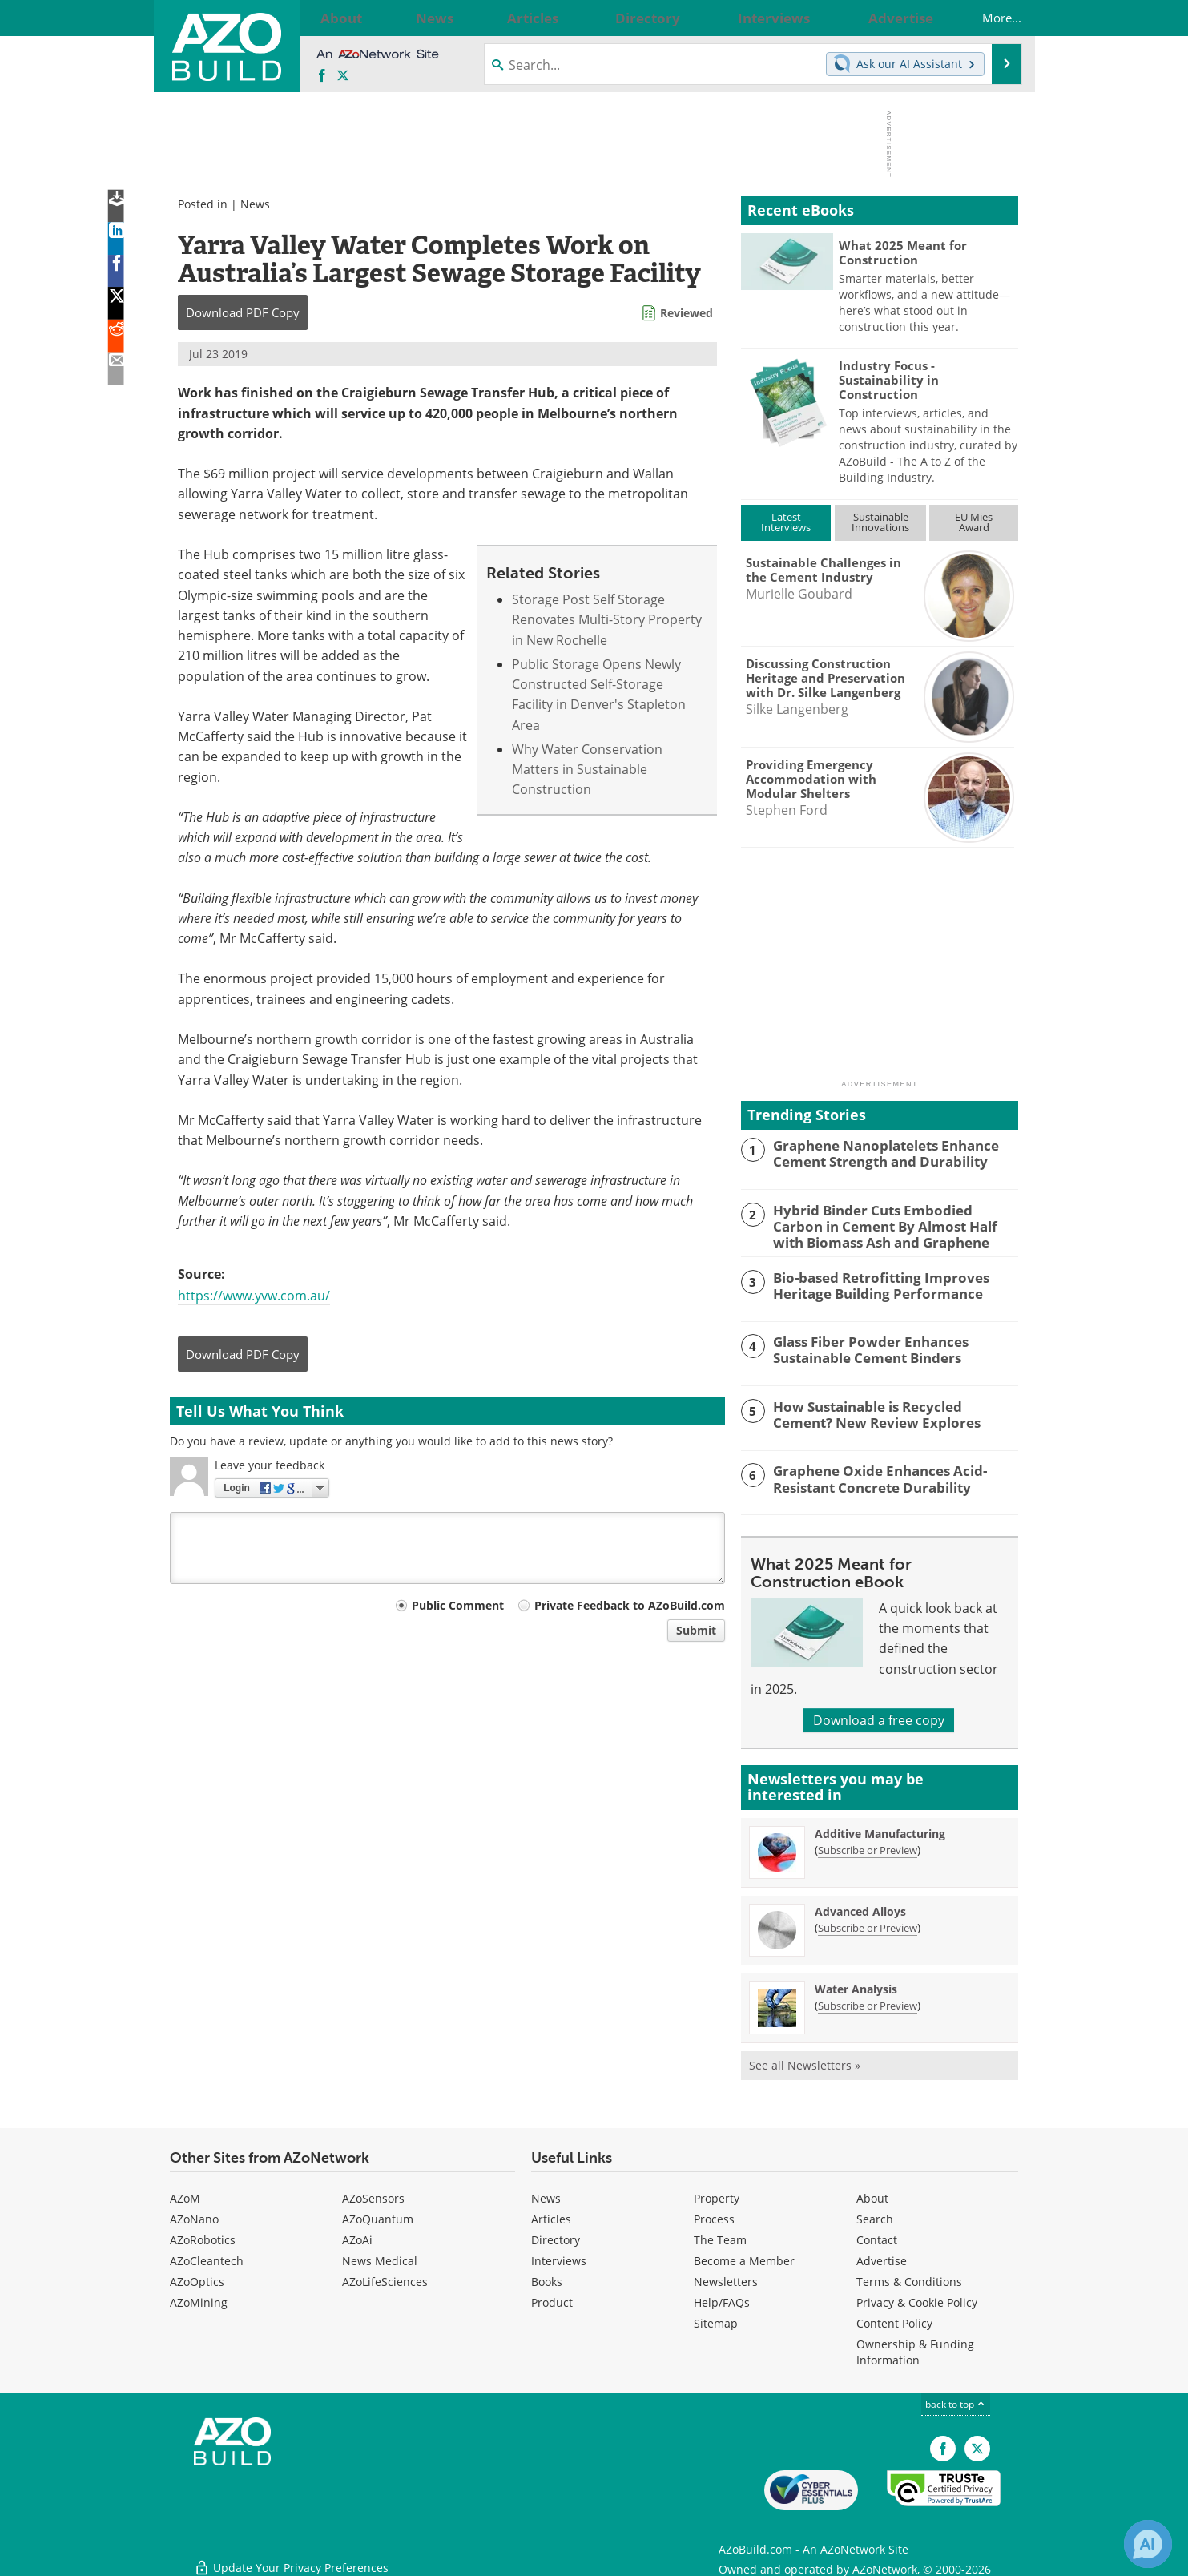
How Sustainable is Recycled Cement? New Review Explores (887, 1411)
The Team (720, 2237)
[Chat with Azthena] (1148, 2544)
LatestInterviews (786, 522)
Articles (551, 2216)
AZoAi (357, 2237)
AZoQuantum (377, 2216)
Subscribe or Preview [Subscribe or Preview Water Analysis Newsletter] (867, 2003)
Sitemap (716, 2320)
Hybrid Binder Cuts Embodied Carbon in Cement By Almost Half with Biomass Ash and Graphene (894, 1224)
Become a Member (744, 2258)
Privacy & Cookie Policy (916, 2300)
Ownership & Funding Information (915, 2349)
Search (874, 2216)
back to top (955, 2402)
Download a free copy (878, 1718)
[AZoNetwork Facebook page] (322, 76)
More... (985, 18)
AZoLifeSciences (385, 2279)
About (872, 2195)
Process (714, 2216)
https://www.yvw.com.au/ (254, 1295)
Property (716, 2195)
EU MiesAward (974, 522)
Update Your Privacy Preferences (291, 2555)
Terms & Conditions (909, 2279)
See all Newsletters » (804, 2062)
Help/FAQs (722, 2300)
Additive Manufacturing (880, 1831)
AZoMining (199, 2300)
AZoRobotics (203, 2237)
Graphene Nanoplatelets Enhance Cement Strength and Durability (875, 1152)
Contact (876, 2237)
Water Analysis (856, 1986)
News (255, 204)
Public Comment (458, 1605)
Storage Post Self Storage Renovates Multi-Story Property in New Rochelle (607, 620)
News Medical (379, 2258)
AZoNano (194, 2216)
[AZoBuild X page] (342, 76)
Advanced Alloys (860, 1909)
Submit (696, 1630)
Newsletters (726, 2279)
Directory (555, 2237)
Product (552, 2300)
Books (546, 2279)
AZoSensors (373, 2195)
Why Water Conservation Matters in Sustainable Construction (587, 769)
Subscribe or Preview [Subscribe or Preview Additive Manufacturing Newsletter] (867, 1847)
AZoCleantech (207, 2258)
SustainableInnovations (880, 522)
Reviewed (686, 312)
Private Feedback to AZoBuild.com (629, 1605)
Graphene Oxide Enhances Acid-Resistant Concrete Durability (869, 1475)
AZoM (185, 2195)
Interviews (558, 2258)
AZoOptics (197, 2279)
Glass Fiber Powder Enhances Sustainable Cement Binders (860, 1346)
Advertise (881, 2258)
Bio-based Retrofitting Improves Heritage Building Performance (870, 1281)
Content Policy (894, 2320)
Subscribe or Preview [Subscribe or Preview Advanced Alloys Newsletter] (867, 1925)
